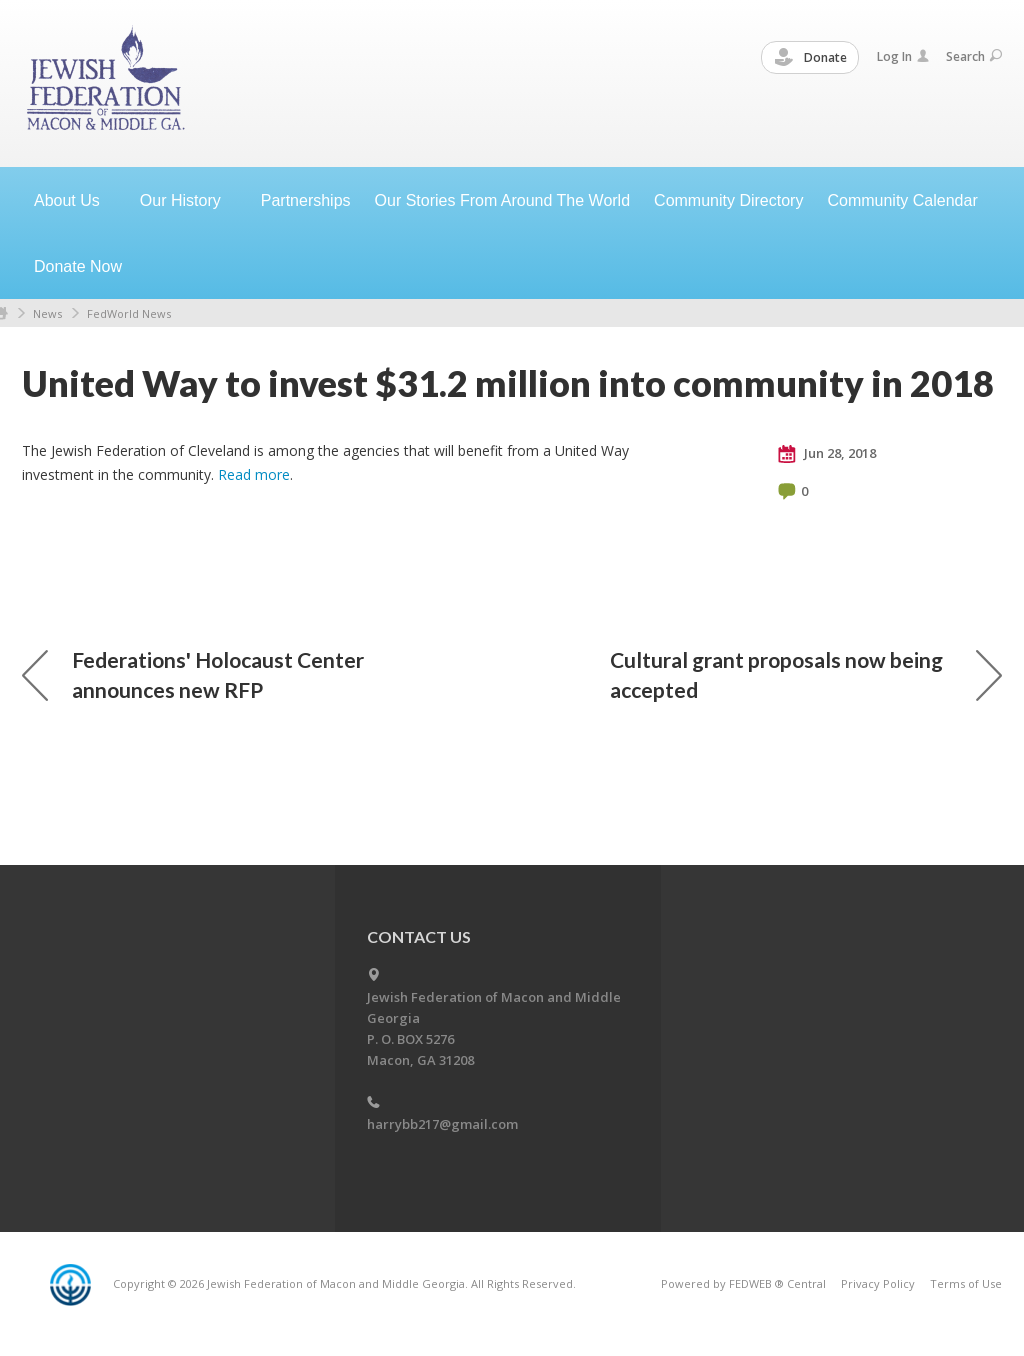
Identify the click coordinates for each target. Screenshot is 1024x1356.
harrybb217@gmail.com (442, 1124)
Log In (903, 56)
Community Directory (728, 200)
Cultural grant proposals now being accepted (806, 674)
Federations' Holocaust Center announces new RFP (193, 674)
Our (188, 200)
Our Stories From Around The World (503, 200)
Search (974, 56)
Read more (254, 474)
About (75, 200)
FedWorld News (129, 313)
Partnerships (306, 200)
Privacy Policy (878, 1283)
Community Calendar (902, 200)
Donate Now (78, 266)
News (47, 313)
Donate (811, 58)
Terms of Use (966, 1283)
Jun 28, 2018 (827, 454)
